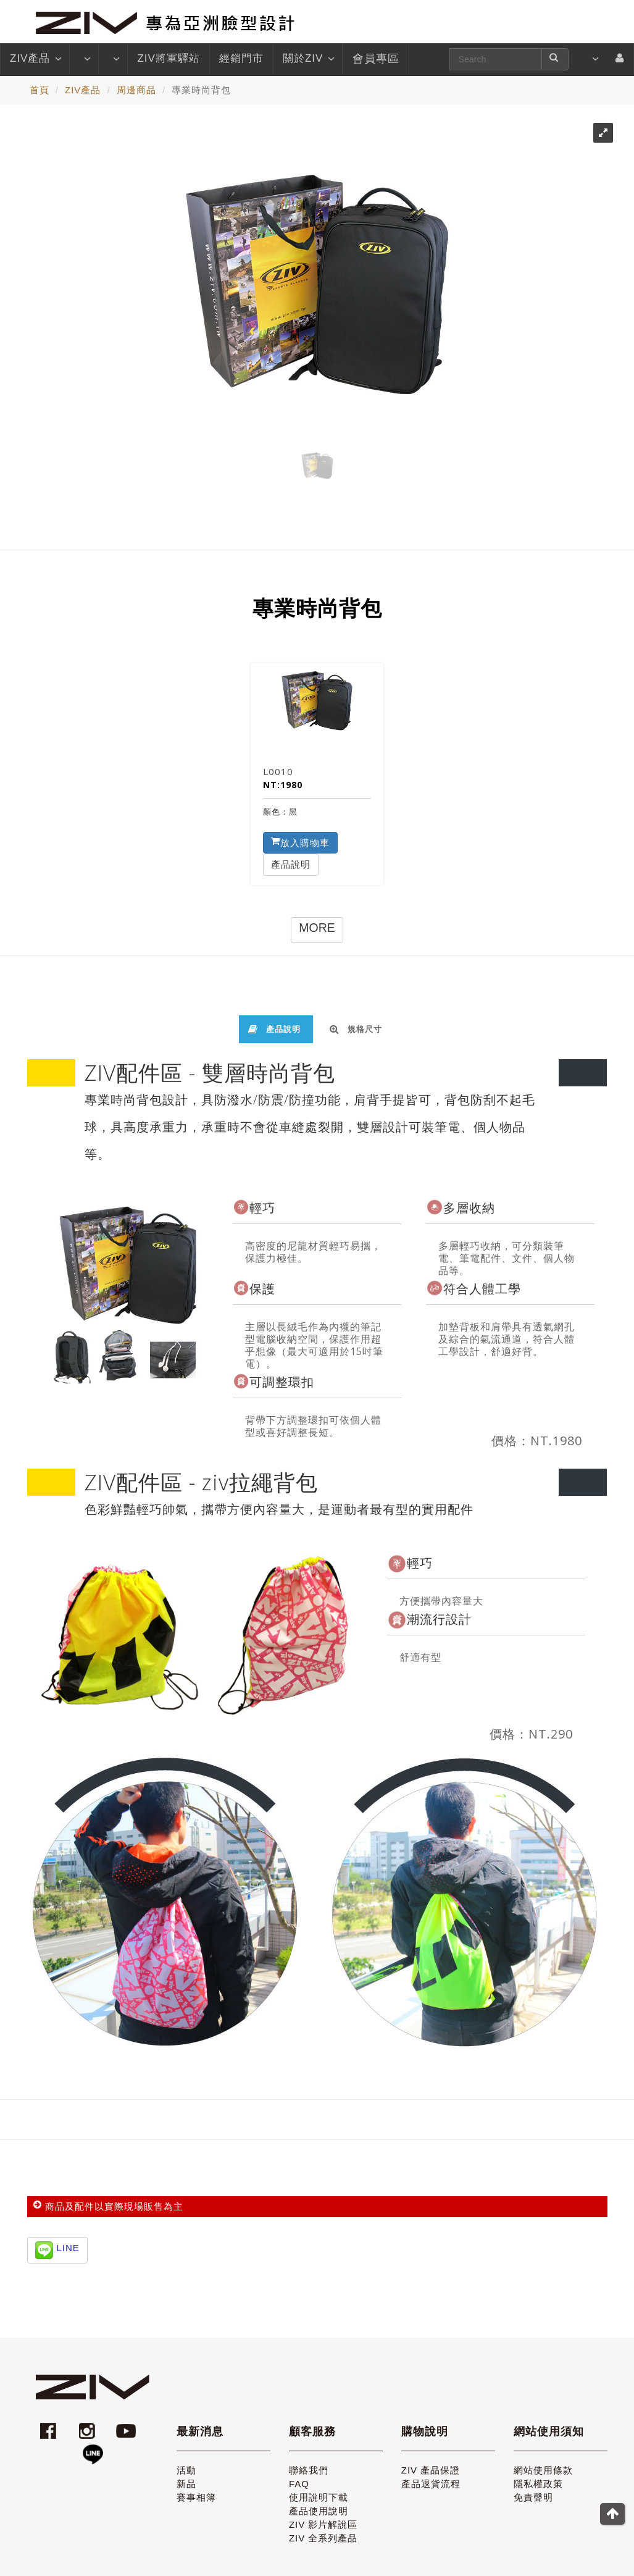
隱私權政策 (538, 2483)
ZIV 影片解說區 (323, 2524)
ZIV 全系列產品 (323, 2538)
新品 (186, 2483)
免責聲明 (533, 2497)
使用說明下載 (318, 2497)
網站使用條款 (543, 2470)
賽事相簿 (196, 2497)
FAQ (299, 2483)
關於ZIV (308, 58)
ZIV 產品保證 (431, 2470)
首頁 (39, 90)
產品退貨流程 (431, 2483)
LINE (68, 2247)
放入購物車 (300, 842)
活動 (186, 2470)
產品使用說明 (318, 2511)
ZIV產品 (35, 58)
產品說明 (291, 864)
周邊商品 (136, 90)
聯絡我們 (308, 2470)
